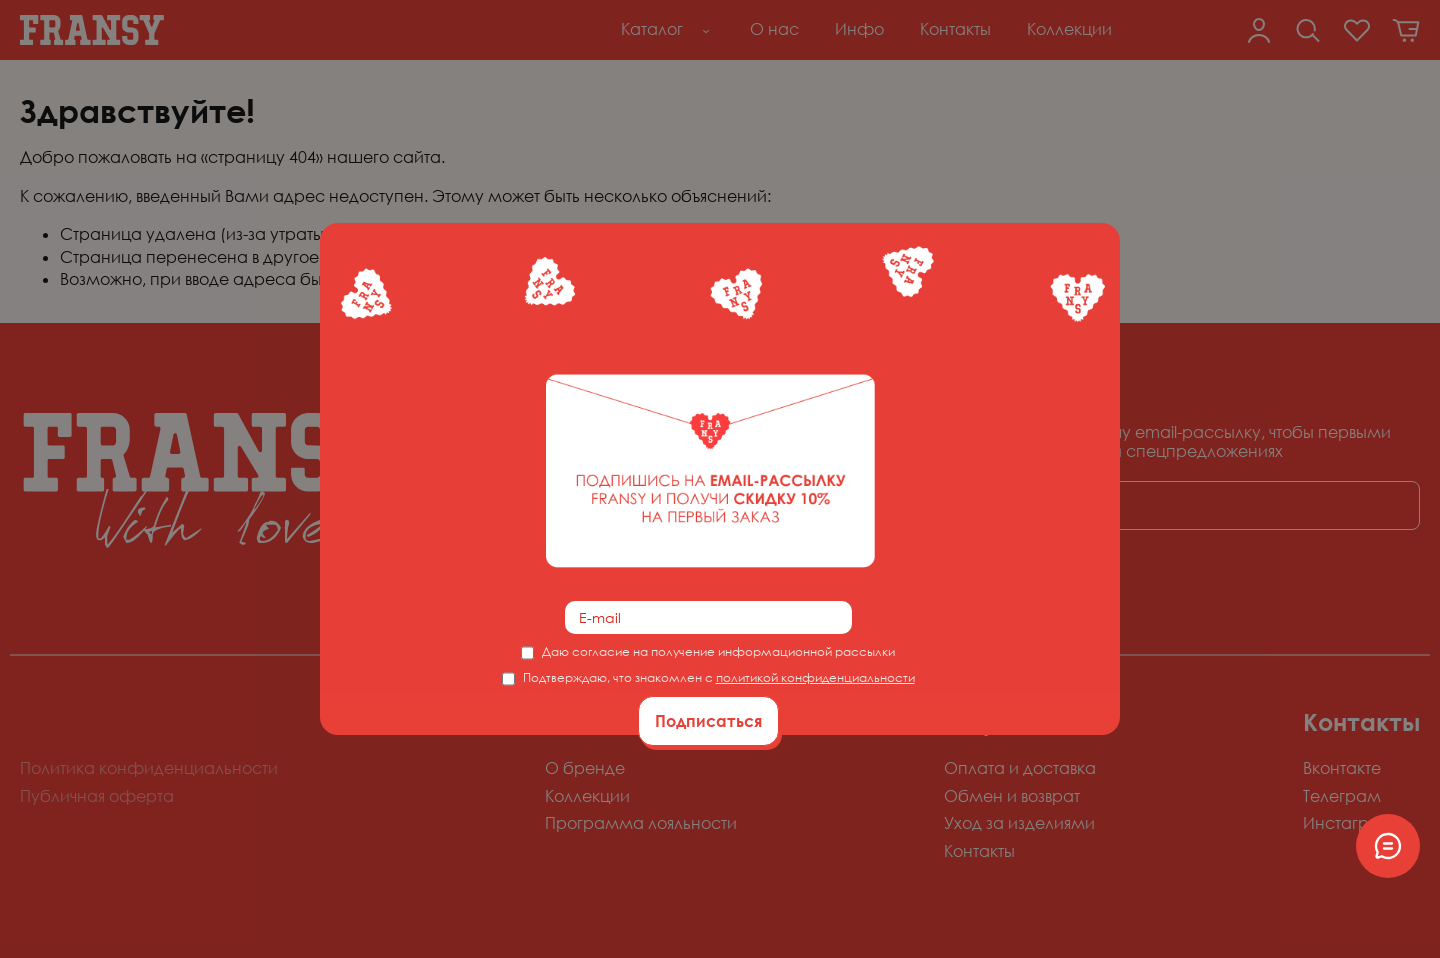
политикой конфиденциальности (815, 677)
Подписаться (708, 721)
